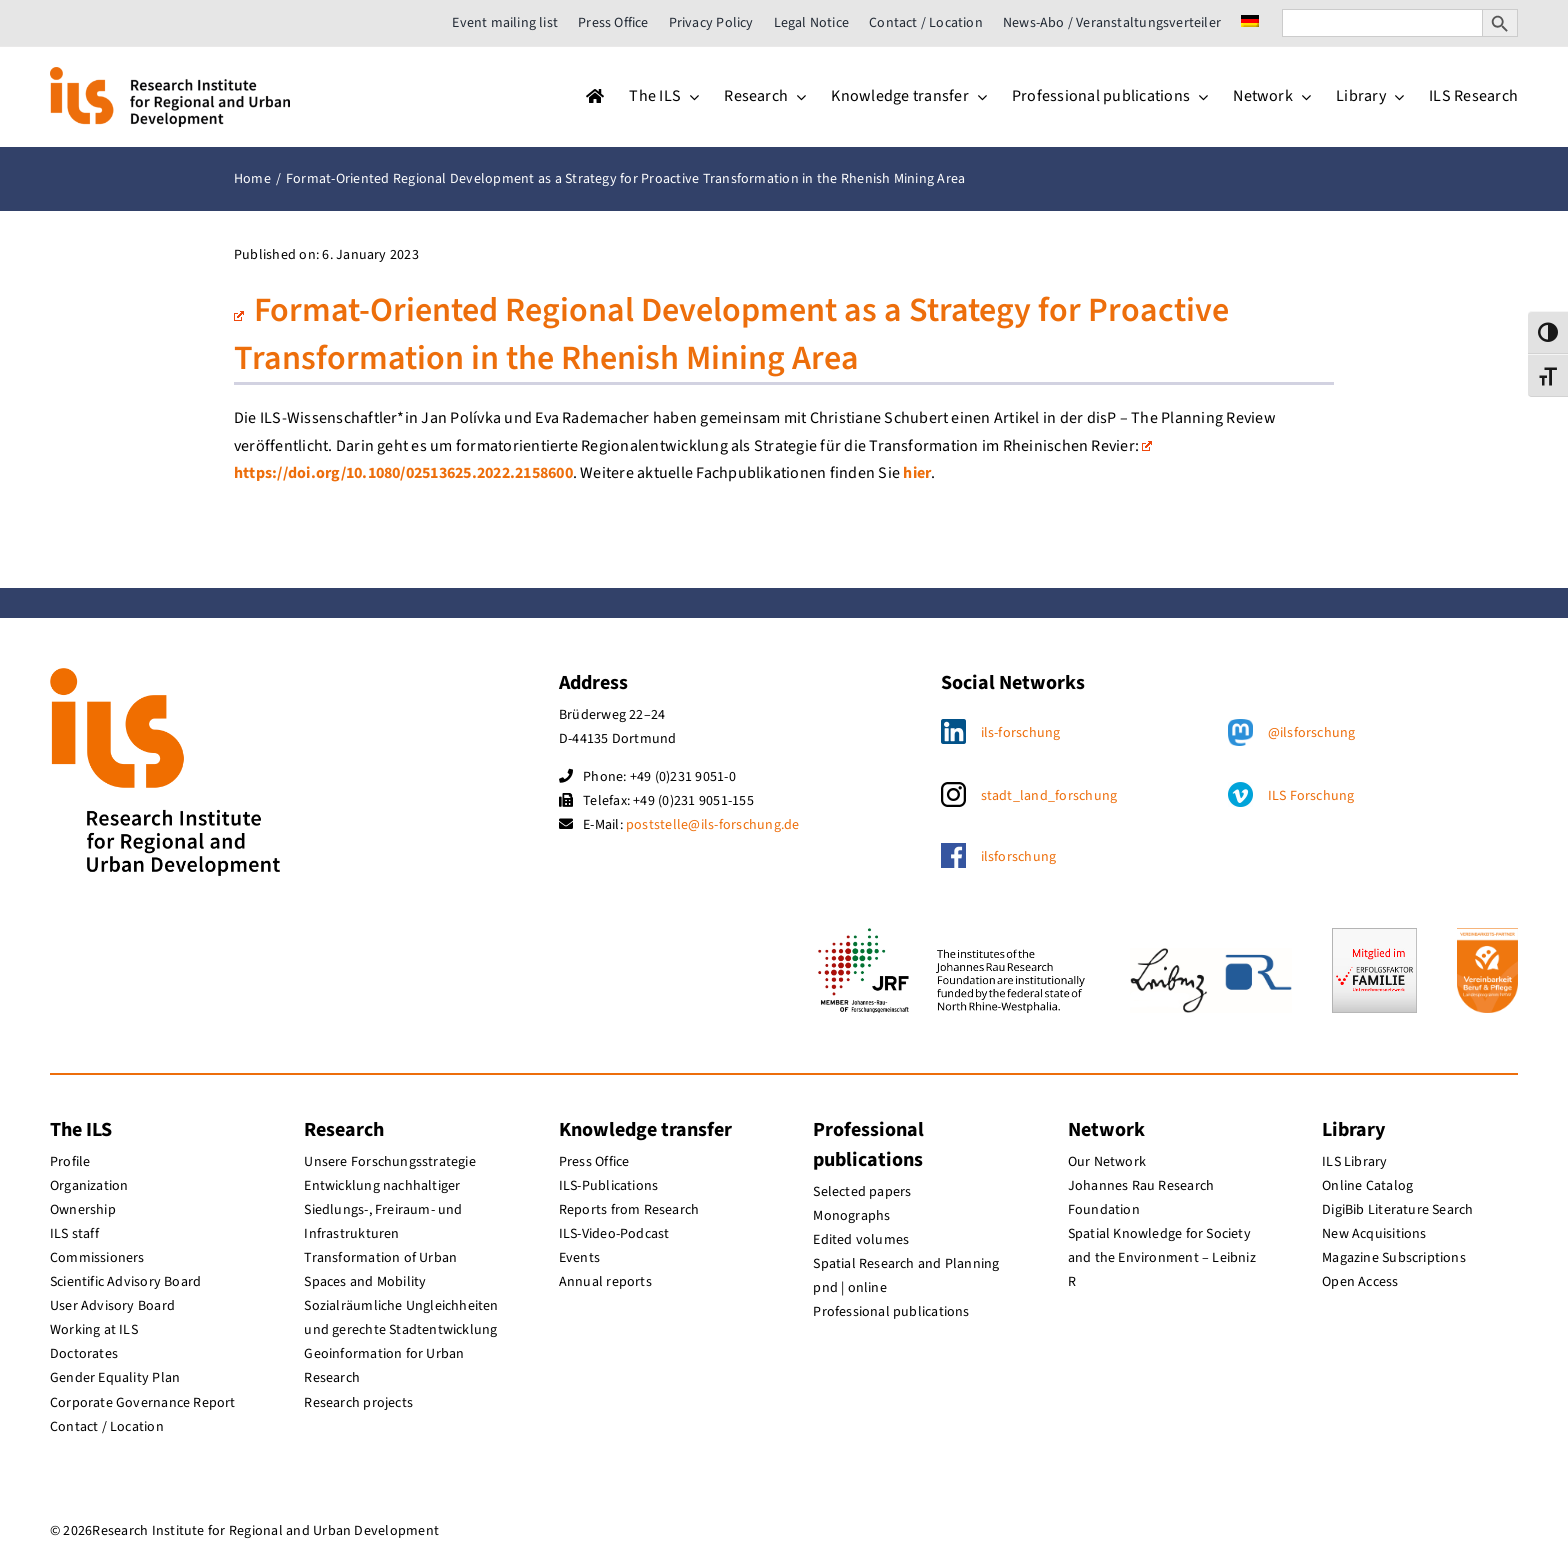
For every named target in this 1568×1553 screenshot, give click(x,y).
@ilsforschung (1312, 733)
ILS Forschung (1311, 796)
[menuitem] (1250, 23)
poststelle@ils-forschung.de (712, 825)
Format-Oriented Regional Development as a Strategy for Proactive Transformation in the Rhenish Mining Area (731, 334)
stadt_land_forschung (1049, 796)
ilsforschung (1019, 857)
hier (917, 473)
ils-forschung (1021, 733)
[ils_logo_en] (170, 75)
